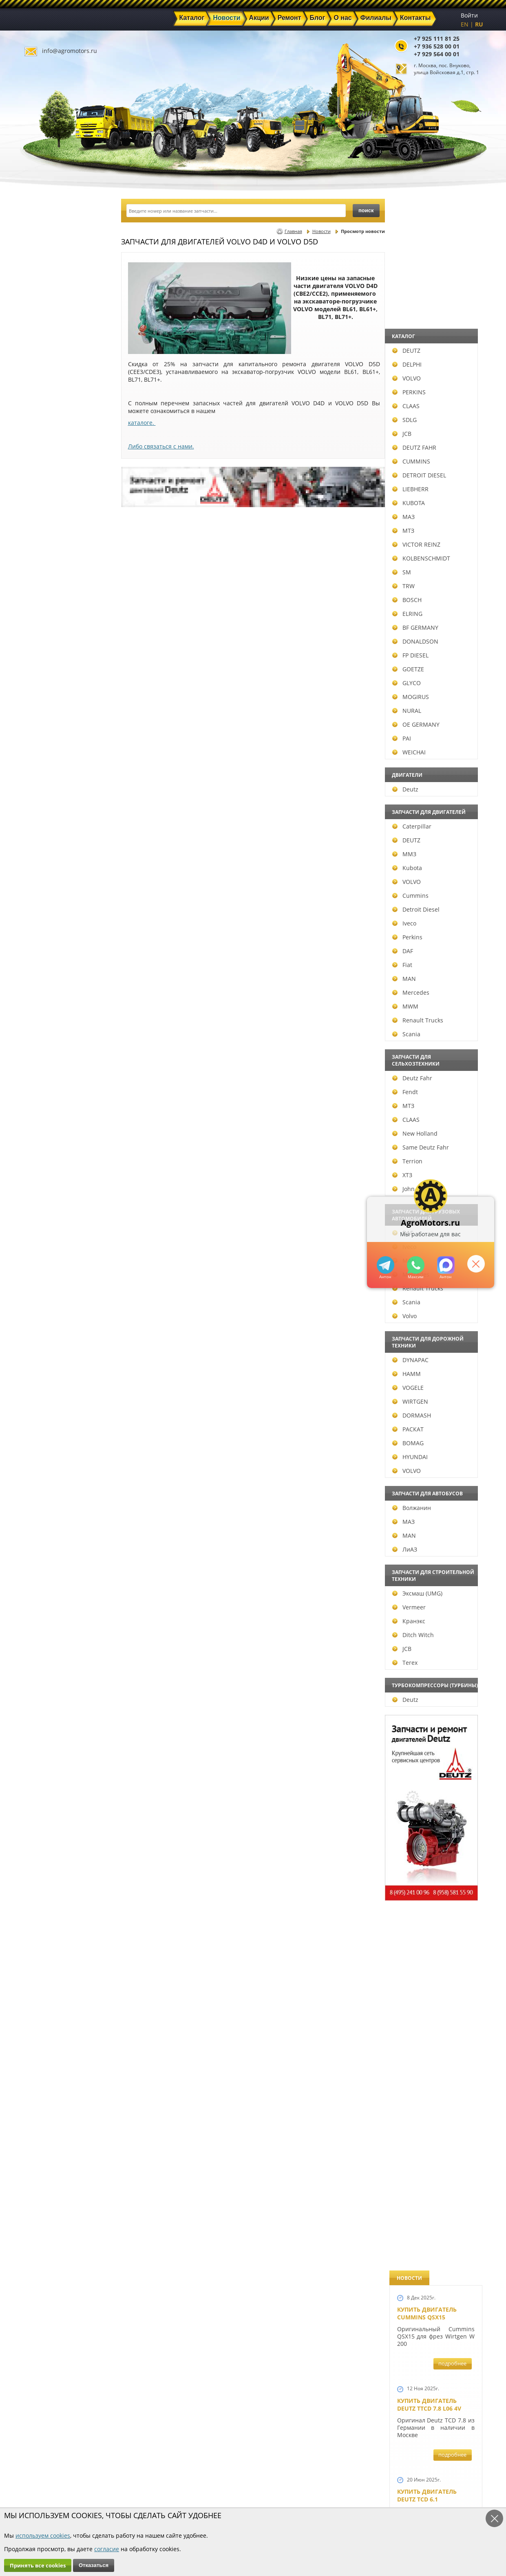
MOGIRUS (49, 697)
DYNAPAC (49, 1360)
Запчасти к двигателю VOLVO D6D (435, 1524)
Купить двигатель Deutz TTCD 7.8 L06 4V (429, 333)
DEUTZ (45, 350)
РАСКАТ (47, 1429)
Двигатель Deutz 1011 (431, 2149)
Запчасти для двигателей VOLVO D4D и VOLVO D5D (434, 1626)
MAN (43, 978)
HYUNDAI (49, 1457)
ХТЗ (41, 1175)
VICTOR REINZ (55, 544)
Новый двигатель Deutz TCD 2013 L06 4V (430, 1032)
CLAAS (45, 406)
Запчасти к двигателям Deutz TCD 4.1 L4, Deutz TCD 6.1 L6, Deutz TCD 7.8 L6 (433, 1395)
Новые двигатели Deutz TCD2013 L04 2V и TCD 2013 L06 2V (432, 944)
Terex (44, 1662)
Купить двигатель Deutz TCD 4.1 (427, 590)
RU (479, 24)
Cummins (49, 895)
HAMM (45, 1374)
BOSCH (46, 600)
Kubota (46, 868)
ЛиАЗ (43, 1549)
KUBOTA (47, 503)
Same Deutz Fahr (59, 1147)
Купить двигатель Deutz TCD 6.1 (427, 423)
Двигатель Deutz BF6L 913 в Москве (432, 674)
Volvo (43, 1316)
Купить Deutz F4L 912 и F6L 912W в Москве (433, 507)
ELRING (46, 614)
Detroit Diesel (55, 909)
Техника (234, 2489)
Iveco (43, 923)
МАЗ (42, 517)
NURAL (45, 710)
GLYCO (45, 683)
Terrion (46, 1161)
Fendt (44, 1092)
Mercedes (49, 992)
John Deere (51, 1189)
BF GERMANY (54, 627)
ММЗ (43, 854)
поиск (366, 210)
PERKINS (48, 392)
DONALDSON (54, 641)
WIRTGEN (49, 1401)
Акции (231, 2479)
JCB (41, 433)
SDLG (43, 420)
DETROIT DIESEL (58, 475)
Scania (45, 1034)
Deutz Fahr (51, 1078)
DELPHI (46, 364)
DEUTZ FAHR (53, 447)
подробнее (452, 291)
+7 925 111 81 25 (437, 38)
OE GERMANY (55, 724)
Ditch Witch (52, 1635)
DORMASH (50, 1415)
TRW (42, 586)
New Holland (54, 1133)
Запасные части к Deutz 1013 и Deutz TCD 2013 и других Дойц (433, 1739)
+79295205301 (415, 1265)
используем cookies (42, 2535)
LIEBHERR (49, 489)
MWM (44, 1006)
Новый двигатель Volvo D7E (426, 758)
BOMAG (47, 1443)
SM (40, 572)
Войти (469, 15)
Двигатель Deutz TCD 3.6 (435, 2073)
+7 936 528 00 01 (437, 46)
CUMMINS (50, 461)
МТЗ (42, 530)
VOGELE (47, 1387)
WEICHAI (48, 752)
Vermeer (48, 1607)
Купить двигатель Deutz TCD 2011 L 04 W (430, 1993)
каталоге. (142, 422)
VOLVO (45, 378)
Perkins (46, 937)
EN (464, 24)
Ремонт (160, 2489)
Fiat (41, 965)
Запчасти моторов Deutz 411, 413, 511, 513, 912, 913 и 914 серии (432, 1852)
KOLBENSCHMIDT (60, 558)
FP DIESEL (49, 655)
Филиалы (236, 2498)
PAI (40, 738)
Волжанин (50, 1508)
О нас (157, 2498)
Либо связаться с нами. (161, 446)
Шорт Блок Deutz (424, 1111)
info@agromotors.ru (69, 51)
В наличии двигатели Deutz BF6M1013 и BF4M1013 (434, 845)
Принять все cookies (38, 2565)
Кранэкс (47, 1621)
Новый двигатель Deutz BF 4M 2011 (426, 1304)
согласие (106, 2549)
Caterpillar (51, 826)
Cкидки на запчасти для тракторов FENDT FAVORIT (431, 2239)
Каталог (233, 2470)
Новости (321, 231)
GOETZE (47, 669)
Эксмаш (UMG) (56, 1593)
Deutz (44, 789)
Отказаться (93, 2565)
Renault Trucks (56, 1020)
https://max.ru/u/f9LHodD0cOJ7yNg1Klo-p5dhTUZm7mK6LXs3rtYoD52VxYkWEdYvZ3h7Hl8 (445, 1265)
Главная (293, 231)
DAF (41, 951)
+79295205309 (385, 1265)
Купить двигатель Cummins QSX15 (427, 241)
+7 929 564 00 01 (437, 54)
